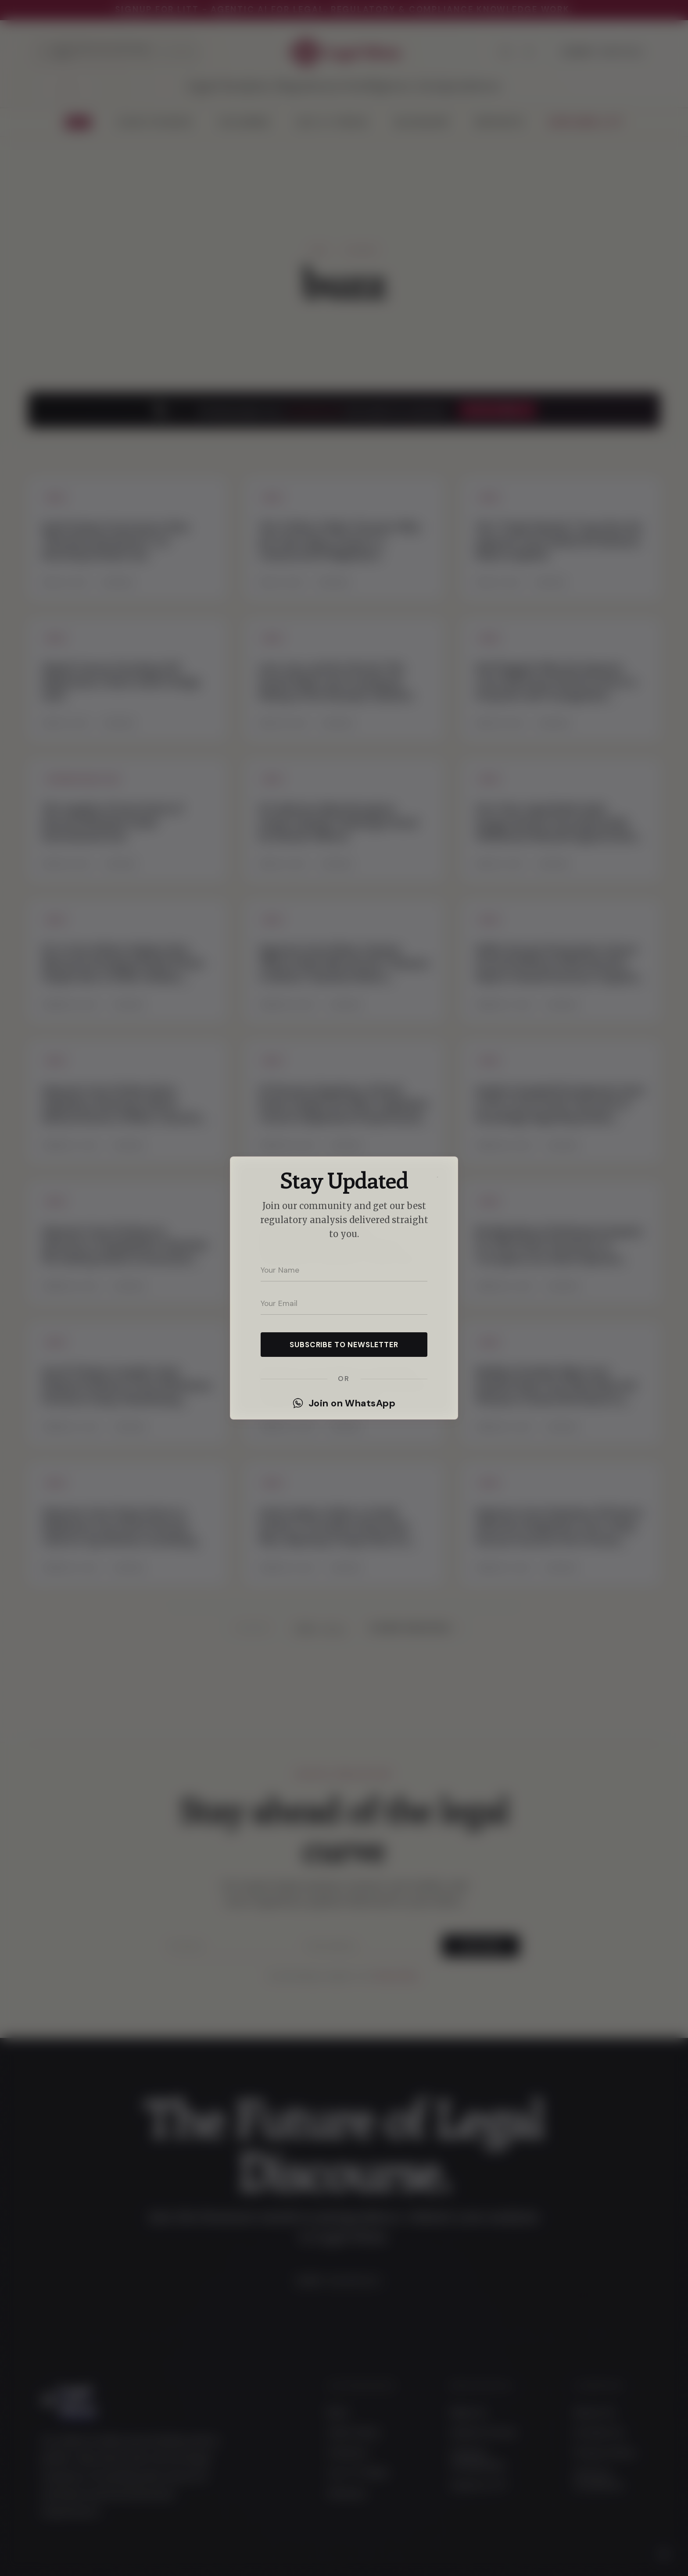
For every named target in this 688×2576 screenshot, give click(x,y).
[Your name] (344, 1270)
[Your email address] (344, 1303)
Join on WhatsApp (344, 1403)
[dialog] (344, 1288)
